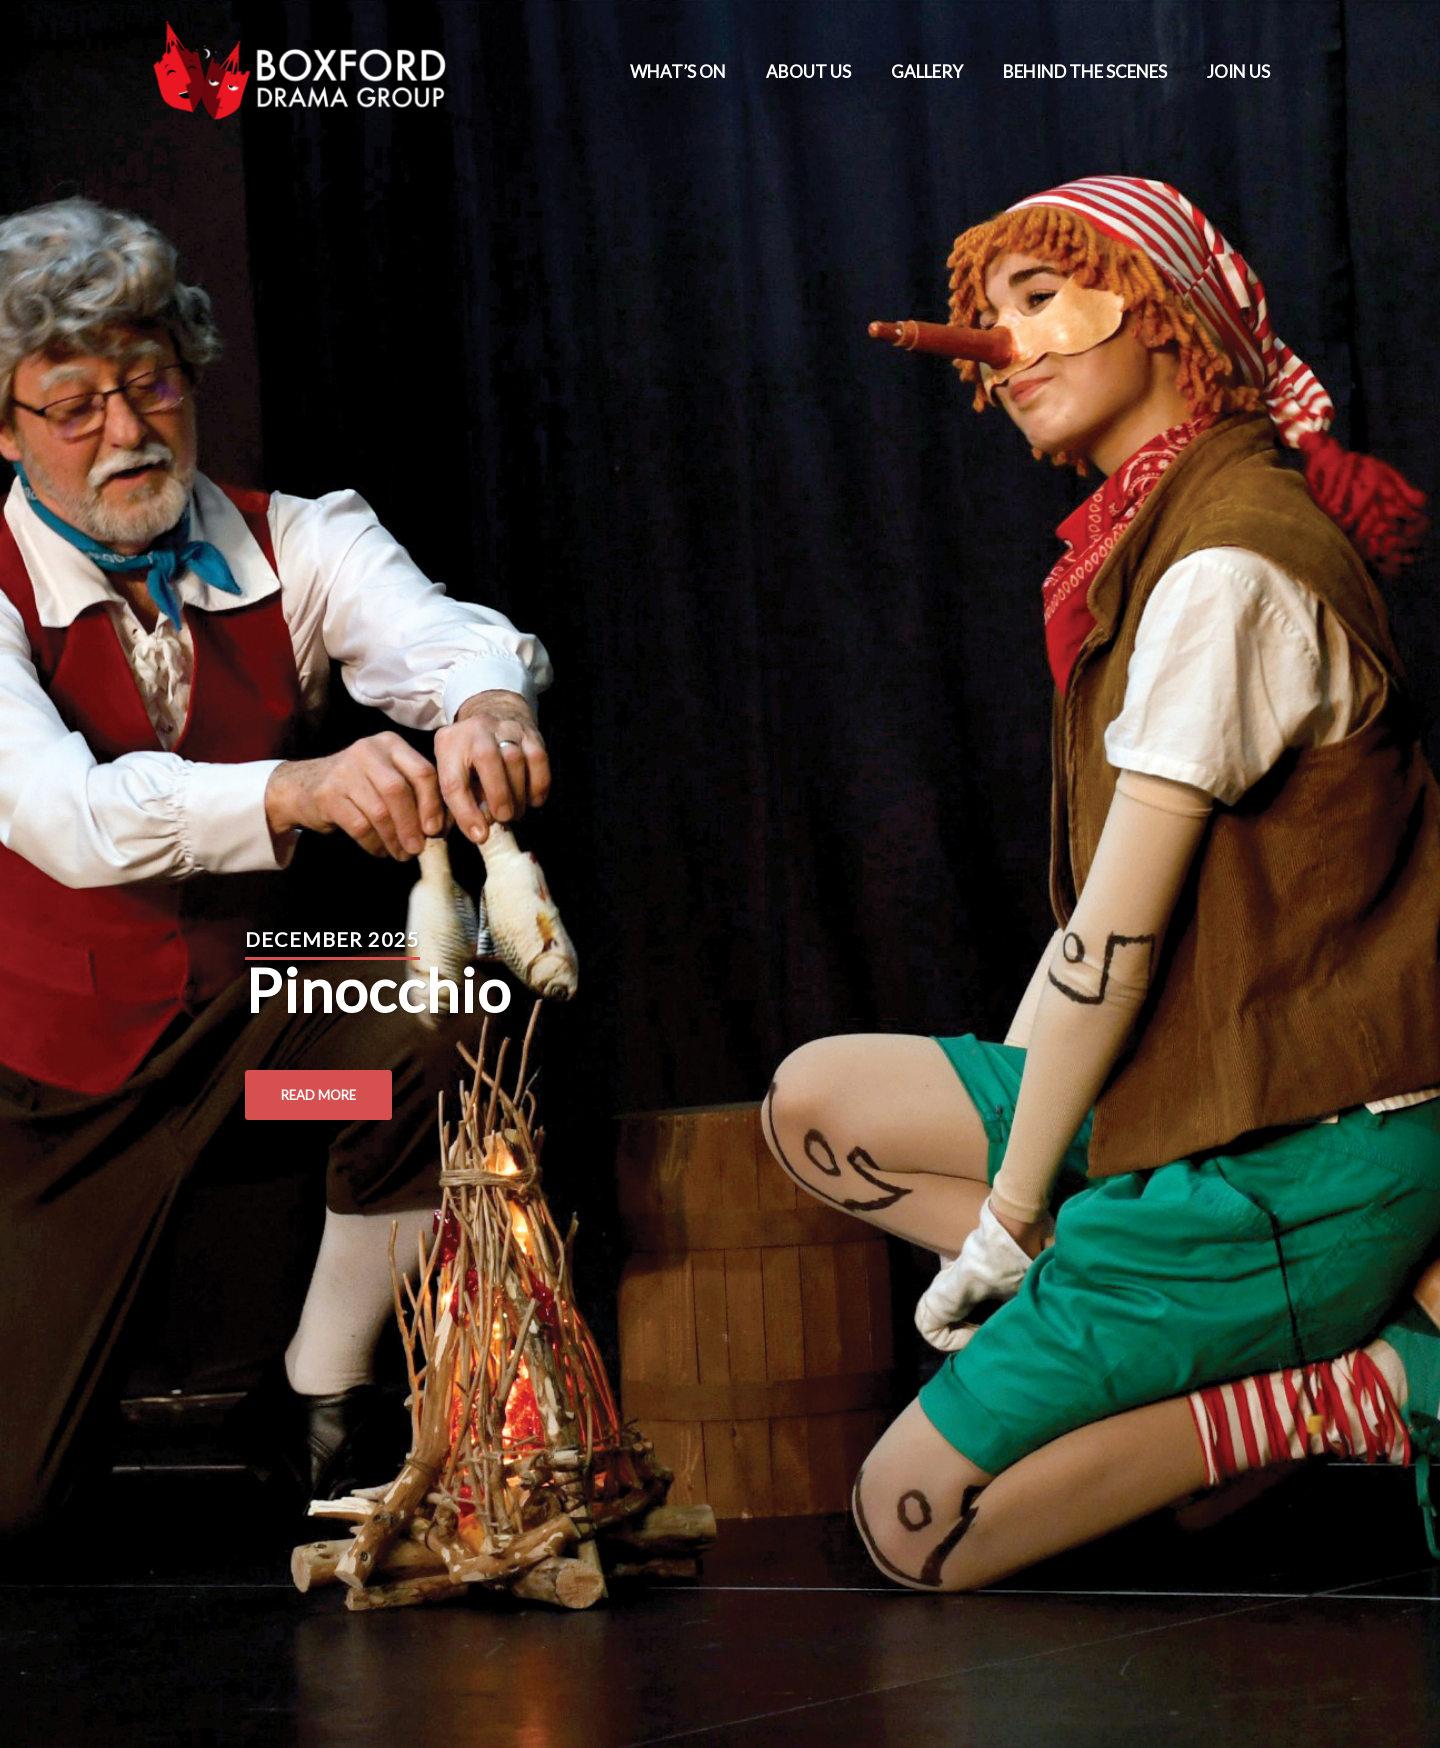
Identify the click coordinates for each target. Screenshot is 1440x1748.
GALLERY (927, 71)
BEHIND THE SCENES (1085, 71)
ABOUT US (808, 71)
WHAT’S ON (678, 71)
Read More (318, 1095)
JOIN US (1238, 71)
